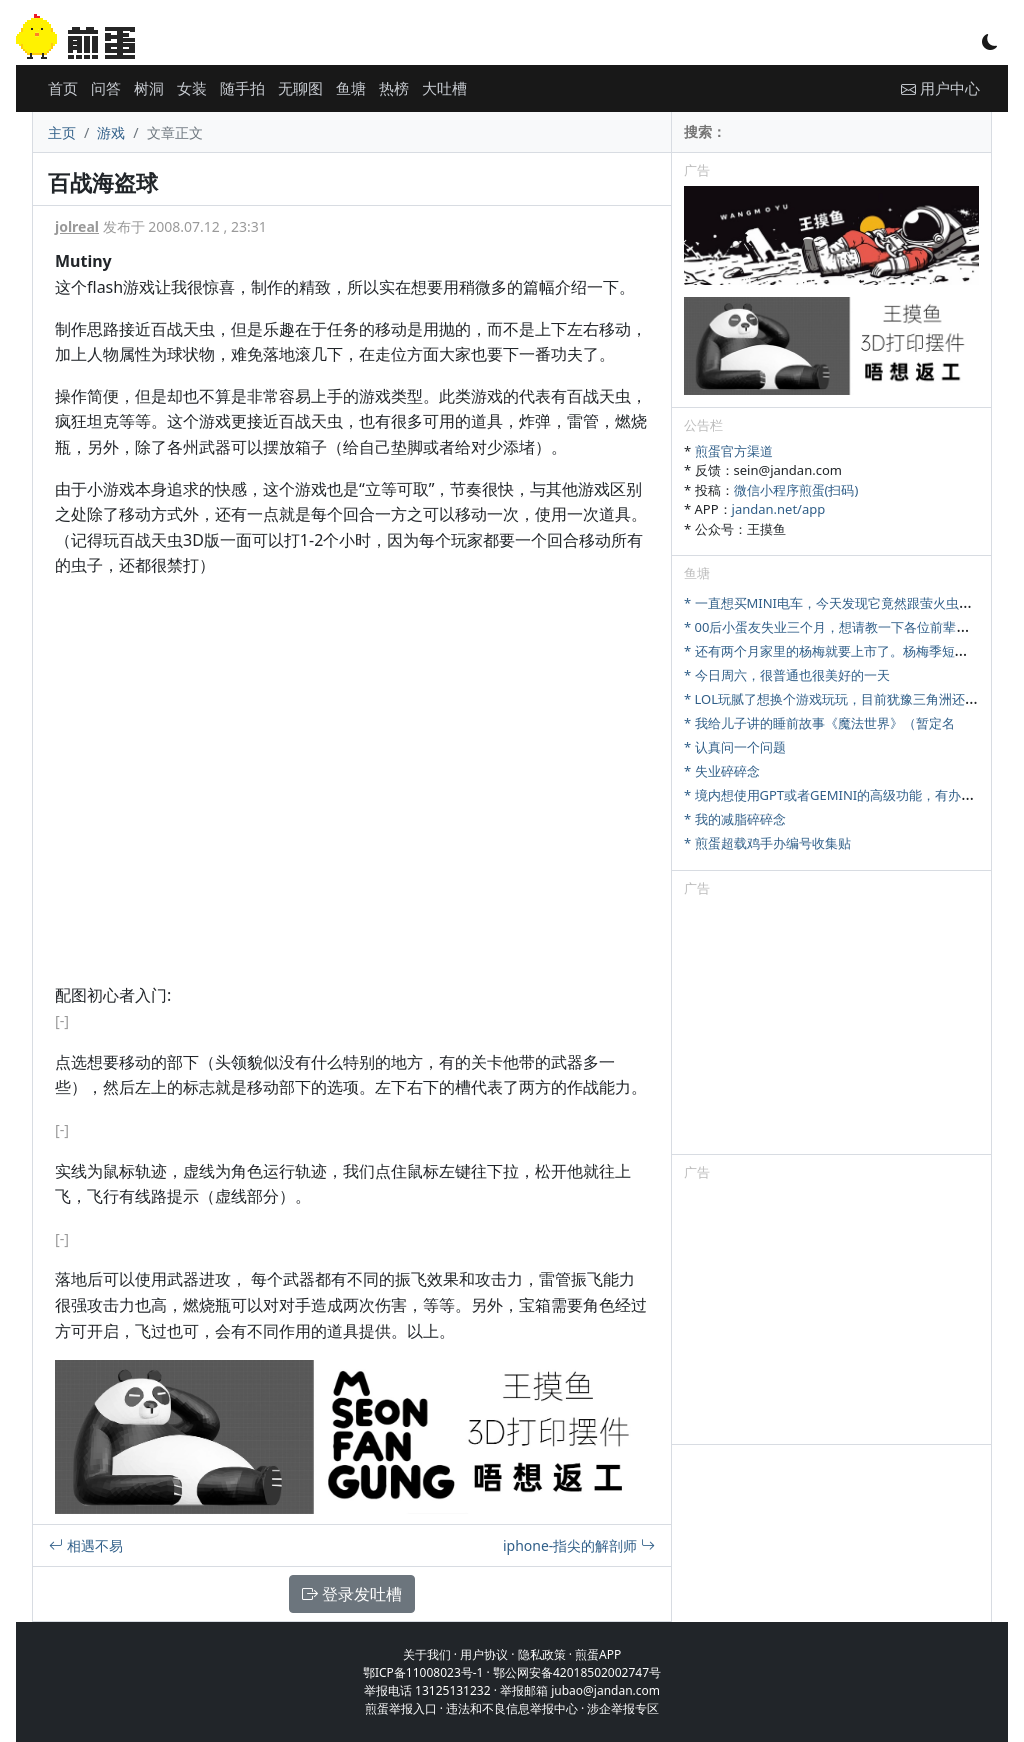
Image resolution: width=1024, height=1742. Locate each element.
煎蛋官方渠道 (734, 451)
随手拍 (242, 88)
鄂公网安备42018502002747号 (577, 1672)
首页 (63, 88)
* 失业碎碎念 (722, 771)
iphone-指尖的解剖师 (579, 1545)
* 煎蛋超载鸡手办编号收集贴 (767, 843)
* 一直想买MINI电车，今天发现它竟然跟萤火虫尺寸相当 (847, 603)
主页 (62, 132)
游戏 (111, 132)
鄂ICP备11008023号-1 (423, 1672)
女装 (192, 88)
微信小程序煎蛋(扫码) (796, 490)
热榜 (394, 88)
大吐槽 (444, 88)
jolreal (77, 226)
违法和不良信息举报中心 (512, 1708)
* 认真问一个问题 (735, 747)
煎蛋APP (598, 1654)
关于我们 (427, 1654)
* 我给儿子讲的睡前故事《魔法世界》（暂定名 (819, 723)
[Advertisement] (831, 1029)
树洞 (149, 88)
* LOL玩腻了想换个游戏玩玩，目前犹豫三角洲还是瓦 (837, 699)
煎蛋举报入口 (401, 1708)
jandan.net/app (779, 509)
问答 (106, 88)
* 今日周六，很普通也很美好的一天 (787, 675)
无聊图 (300, 88)
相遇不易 (86, 1545)
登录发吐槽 (352, 1594)
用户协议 (484, 1654)
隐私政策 (542, 1654)
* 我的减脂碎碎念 (735, 819)
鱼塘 (351, 88)
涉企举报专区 (623, 1708)
